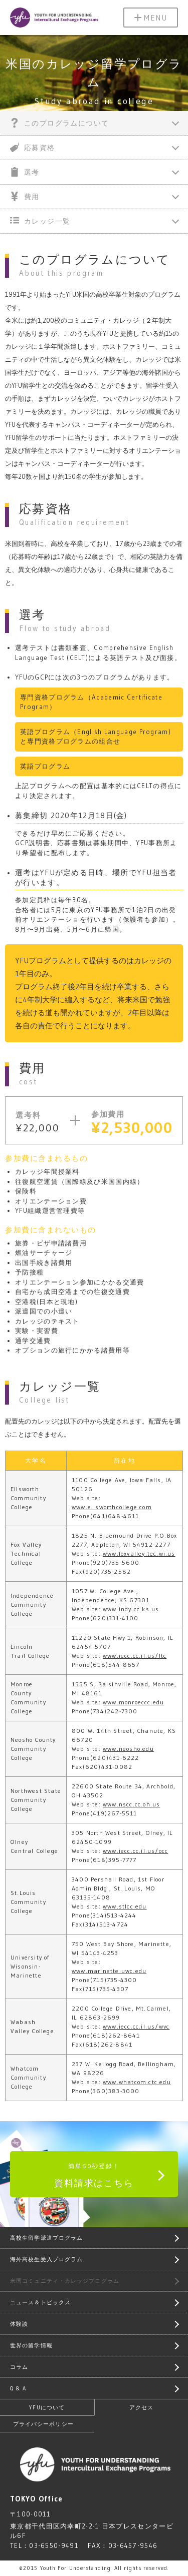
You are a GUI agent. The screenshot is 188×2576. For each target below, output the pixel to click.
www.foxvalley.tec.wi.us (139, 1553)
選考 (25, 172)
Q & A (18, 2388)
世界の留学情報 (31, 2345)
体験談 (19, 2323)
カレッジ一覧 (40, 221)
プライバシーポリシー (43, 2423)
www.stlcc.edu (125, 1906)
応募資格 (32, 147)
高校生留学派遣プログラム (46, 2237)
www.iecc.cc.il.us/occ (135, 1850)
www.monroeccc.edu (133, 1702)
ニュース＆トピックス (40, 2302)
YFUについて (47, 2407)
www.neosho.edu (128, 1748)
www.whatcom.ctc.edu (137, 2082)
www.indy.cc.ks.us (131, 1609)
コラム (19, 2366)
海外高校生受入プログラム (46, 2259)
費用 (25, 196)
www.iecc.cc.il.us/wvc (136, 2026)
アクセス (141, 2407)
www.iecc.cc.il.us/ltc (134, 1655)
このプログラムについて (59, 123)
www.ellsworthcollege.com (112, 1507)
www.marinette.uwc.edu (109, 1971)
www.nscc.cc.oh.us (131, 1804)
